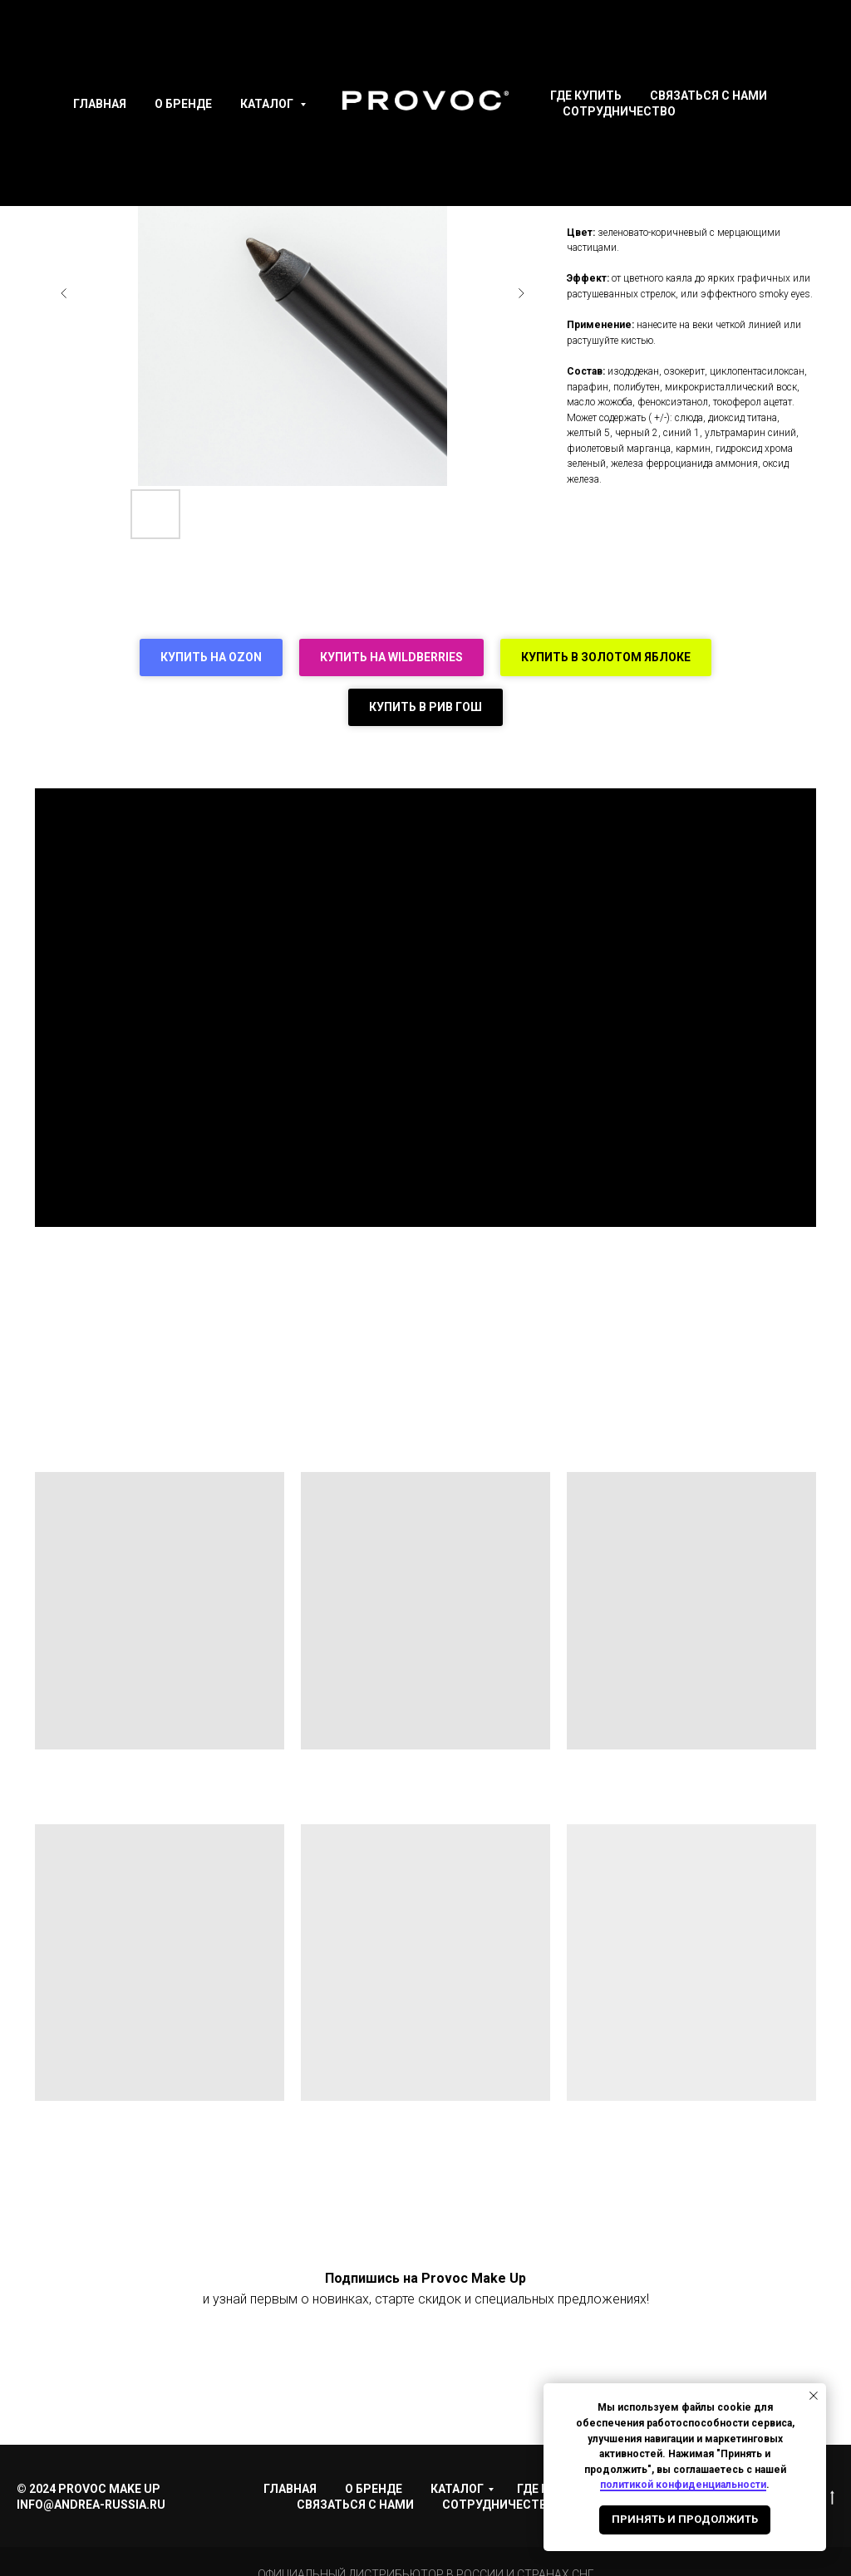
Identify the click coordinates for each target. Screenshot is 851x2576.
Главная (99, 103)
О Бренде (183, 103)
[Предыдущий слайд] (64, 293)
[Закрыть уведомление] (813, 2395)
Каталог (268, 103)
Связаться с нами (708, 95)
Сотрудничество (619, 111)
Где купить (586, 95)
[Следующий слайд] (521, 293)
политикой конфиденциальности (683, 2484)
